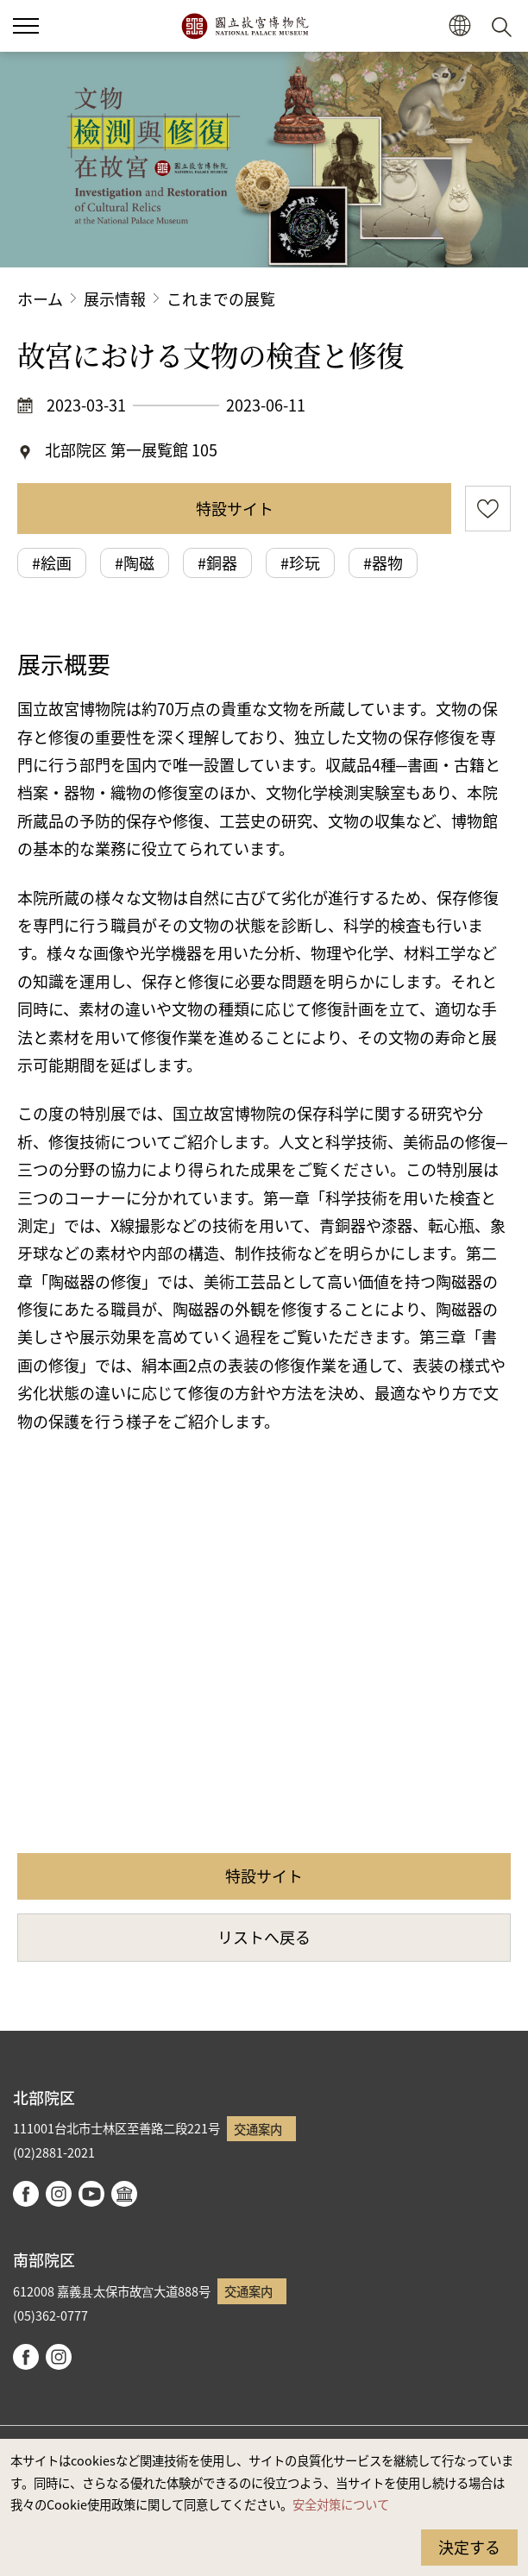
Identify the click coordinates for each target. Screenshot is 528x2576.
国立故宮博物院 (245, 26)
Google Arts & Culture (124, 2194)
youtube (91, 2194)
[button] (459, 26)
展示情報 (115, 298)
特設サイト (234, 508)
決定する (469, 2546)
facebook (26, 2194)
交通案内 (258, 2129)
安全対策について (340, 2504)
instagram (59, 2194)
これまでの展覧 (221, 298)
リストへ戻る (264, 1937)
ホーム (40, 298)
